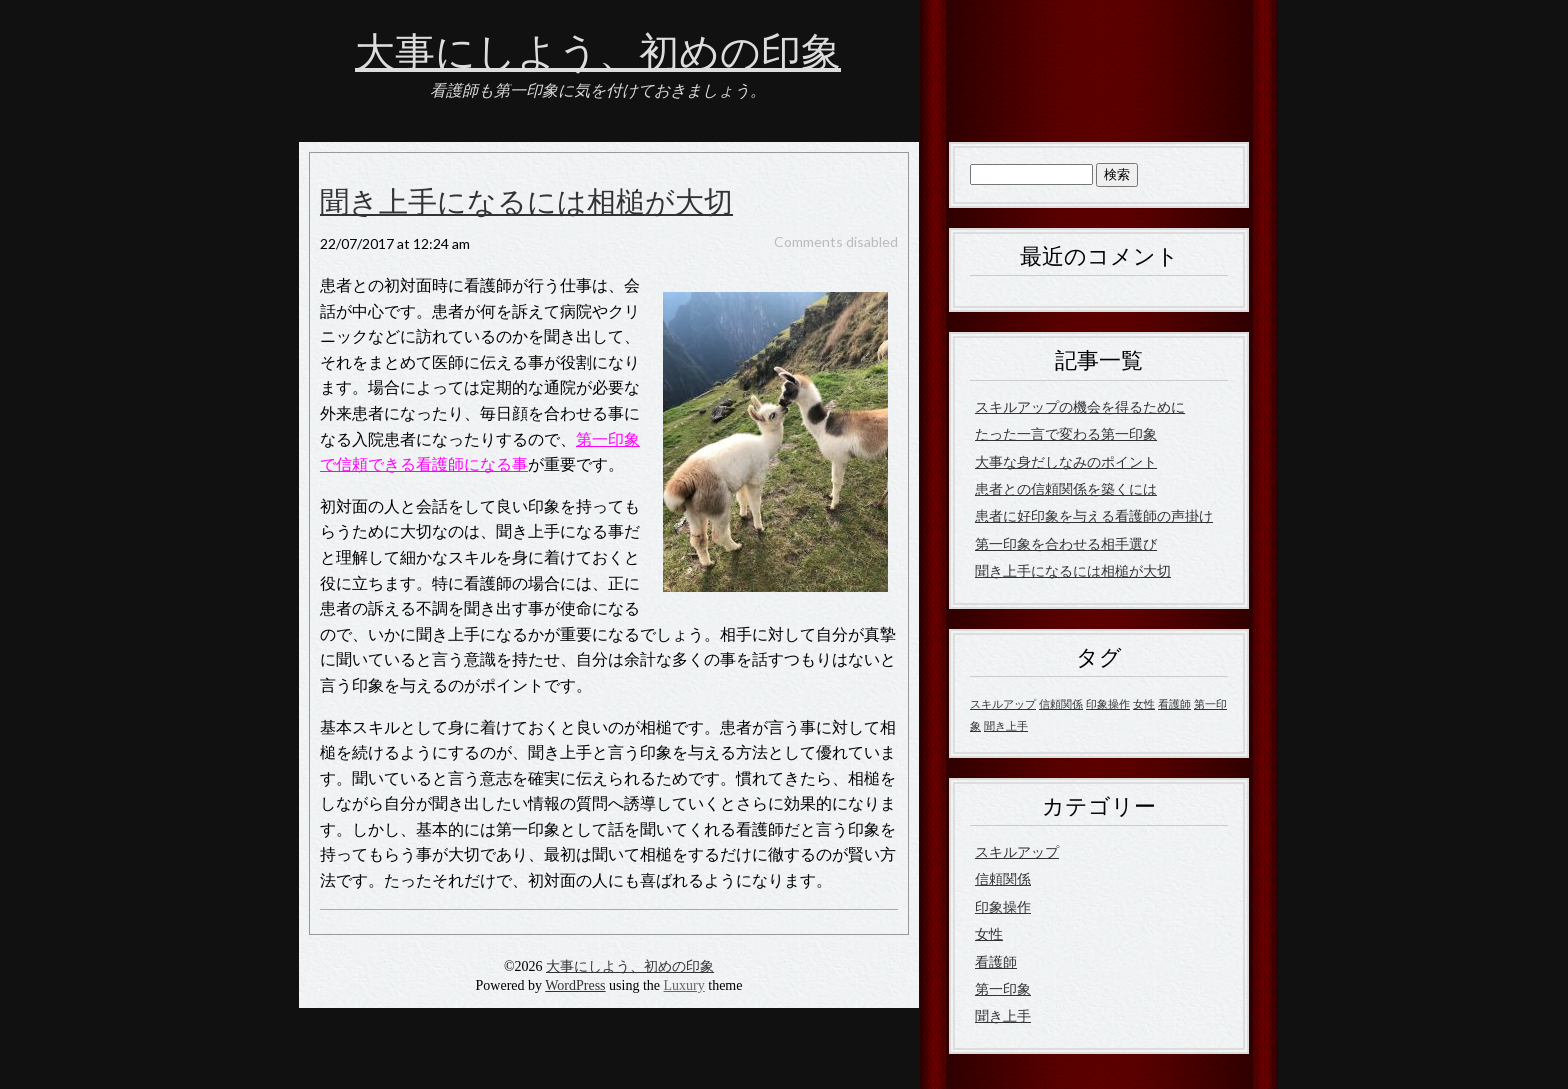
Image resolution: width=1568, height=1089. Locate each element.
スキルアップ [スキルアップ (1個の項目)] (1003, 703)
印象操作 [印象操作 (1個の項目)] (1108, 703)
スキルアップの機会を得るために (1080, 406)
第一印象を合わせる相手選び (1066, 543)
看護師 (996, 961)
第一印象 (1003, 988)
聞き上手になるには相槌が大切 (526, 203)
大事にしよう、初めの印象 (598, 53)
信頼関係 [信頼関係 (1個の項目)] (1061, 703)
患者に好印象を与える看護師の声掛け (1094, 515)
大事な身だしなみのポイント (1066, 461)
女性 (989, 933)
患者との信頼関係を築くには (1066, 488)
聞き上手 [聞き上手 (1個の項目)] (1006, 725)
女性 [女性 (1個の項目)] (1144, 703)
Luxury (684, 985)
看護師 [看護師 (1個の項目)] (1174, 703)
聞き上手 (1003, 1015)
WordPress (575, 985)
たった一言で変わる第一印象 (1066, 433)
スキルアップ (1017, 851)
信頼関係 (1003, 878)
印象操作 (1003, 906)
